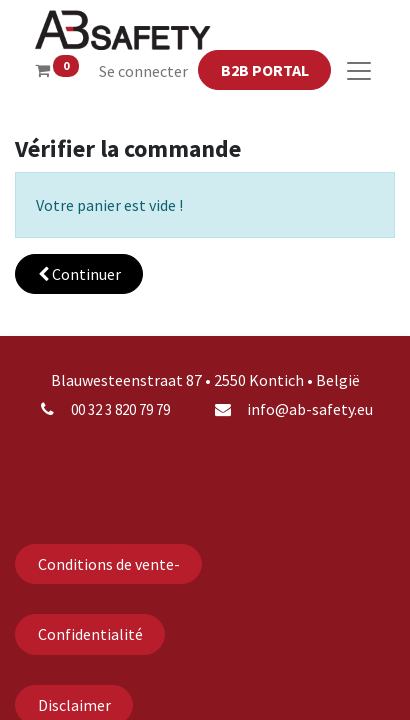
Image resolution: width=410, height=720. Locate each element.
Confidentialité (90, 634)
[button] (79, 274)
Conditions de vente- (109, 564)
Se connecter (143, 71)
